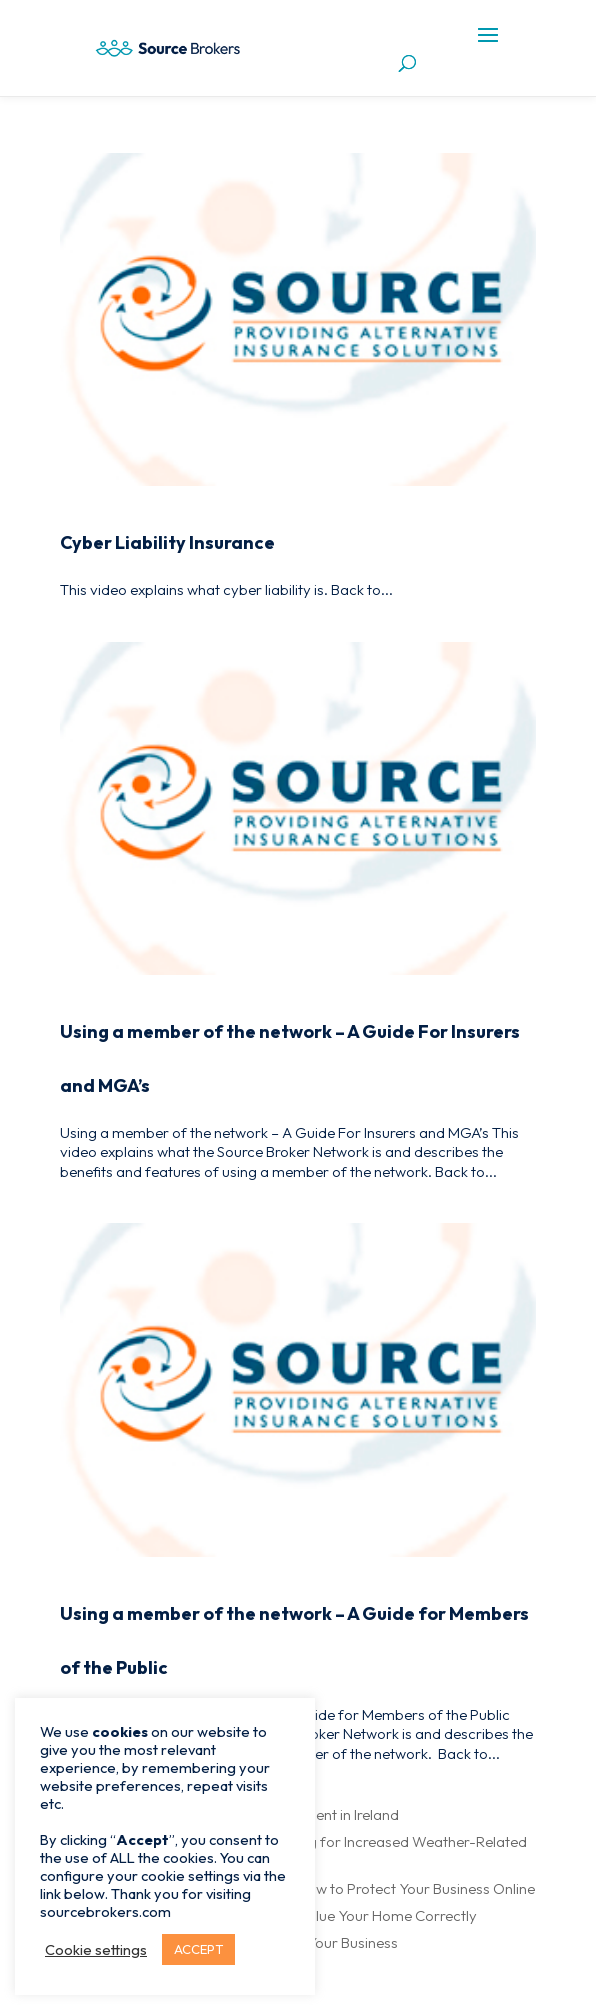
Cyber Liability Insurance (167, 542)
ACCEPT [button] (198, 1949)
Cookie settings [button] (96, 1950)
